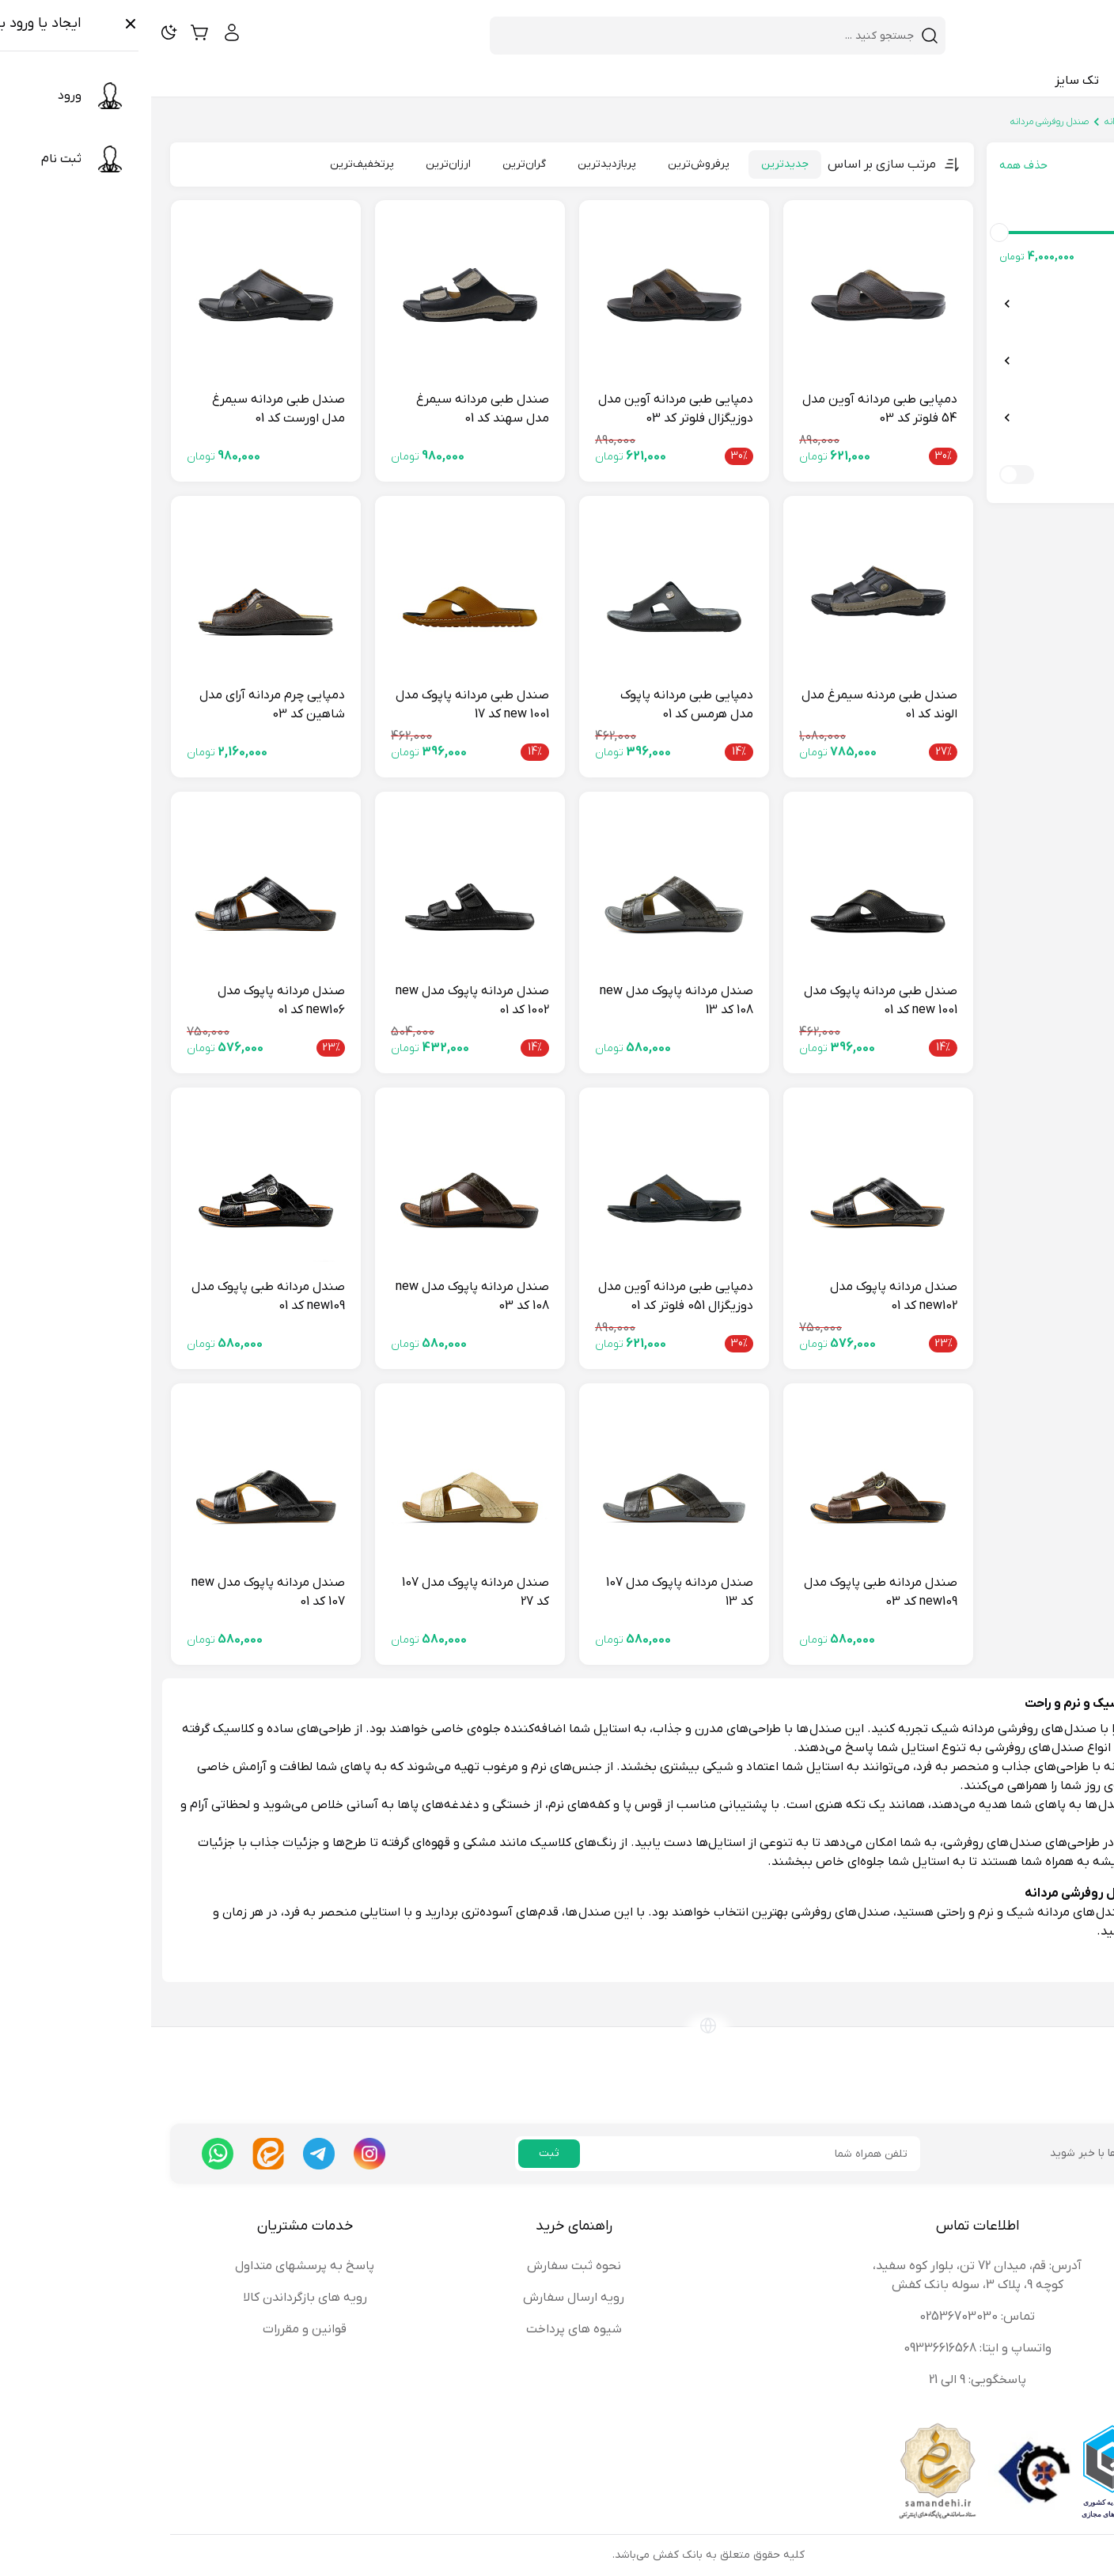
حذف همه (872, 165)
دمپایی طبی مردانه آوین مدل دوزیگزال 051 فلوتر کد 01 (524, 1296)
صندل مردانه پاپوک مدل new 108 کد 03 (321, 1296)
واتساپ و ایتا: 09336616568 (826, 2348)
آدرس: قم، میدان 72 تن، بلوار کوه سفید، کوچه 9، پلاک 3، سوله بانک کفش (826, 2275)
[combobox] (557, 36)
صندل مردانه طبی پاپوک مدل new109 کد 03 (729, 1592)
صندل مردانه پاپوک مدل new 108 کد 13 (525, 1000)
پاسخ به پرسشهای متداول (153, 2266)
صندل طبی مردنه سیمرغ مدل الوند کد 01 (728, 704)
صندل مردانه (977, 121)
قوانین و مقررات (153, 2329)
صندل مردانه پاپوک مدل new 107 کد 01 (117, 1592)
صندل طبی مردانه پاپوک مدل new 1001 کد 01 (729, 1000)
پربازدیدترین (455, 164)
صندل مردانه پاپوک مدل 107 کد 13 (528, 1592)
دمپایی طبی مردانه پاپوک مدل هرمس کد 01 (535, 704)
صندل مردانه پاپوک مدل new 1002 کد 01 (321, 1000)
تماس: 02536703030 (826, 2316)
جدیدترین (633, 164)
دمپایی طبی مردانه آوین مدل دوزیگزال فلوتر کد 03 (524, 409)
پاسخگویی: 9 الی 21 (826, 2380)
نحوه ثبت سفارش (423, 2266)
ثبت (398, 2153)
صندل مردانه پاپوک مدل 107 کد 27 (324, 1592)
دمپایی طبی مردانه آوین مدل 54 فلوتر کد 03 (728, 409)
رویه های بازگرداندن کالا (154, 2298)
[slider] (1082, 232)
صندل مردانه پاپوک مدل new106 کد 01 (130, 1000)
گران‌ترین (373, 164)
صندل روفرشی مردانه (898, 121)
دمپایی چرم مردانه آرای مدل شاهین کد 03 (121, 704)
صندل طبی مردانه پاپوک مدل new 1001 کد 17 (321, 704)
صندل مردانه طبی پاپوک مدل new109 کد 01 (117, 1296)
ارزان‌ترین (297, 164)
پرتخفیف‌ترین (211, 164)
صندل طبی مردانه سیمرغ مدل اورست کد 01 (127, 409)
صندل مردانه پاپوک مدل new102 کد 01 (742, 1296)
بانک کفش (1075, 121)
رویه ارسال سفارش (422, 2298)
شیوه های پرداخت (423, 2329)
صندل (1028, 121)
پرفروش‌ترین (547, 164)
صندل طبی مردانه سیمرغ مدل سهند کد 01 (331, 409)
